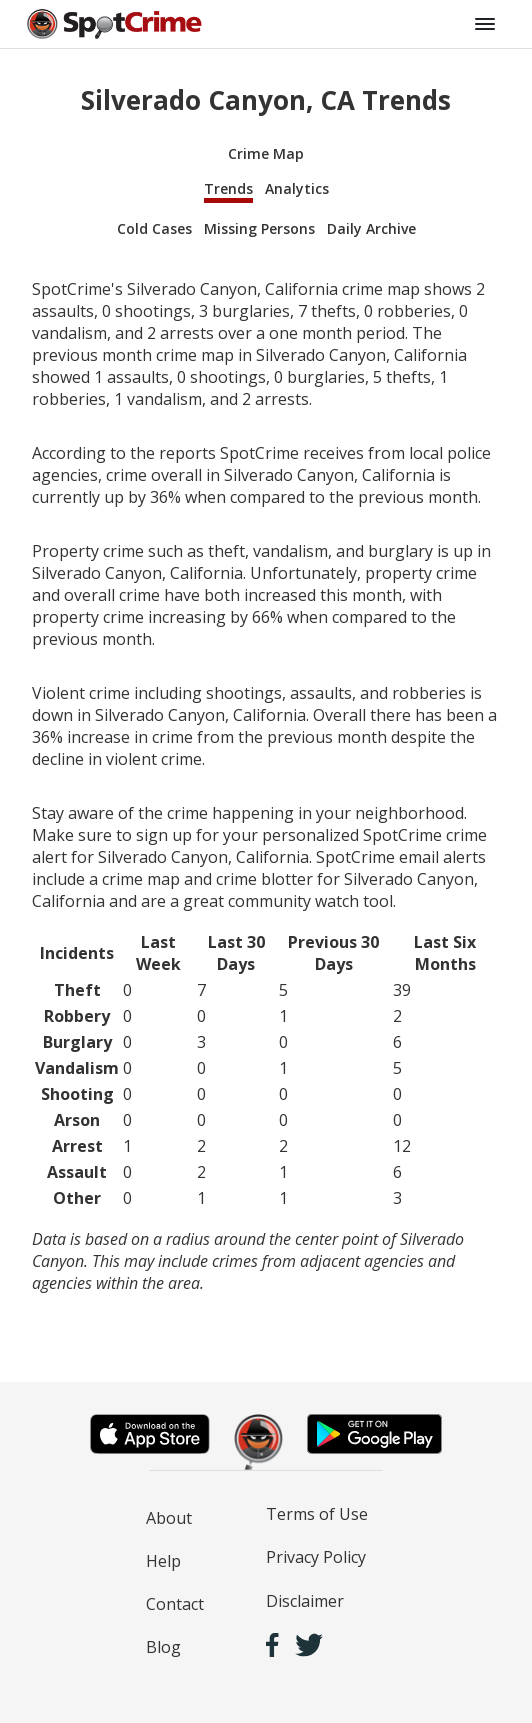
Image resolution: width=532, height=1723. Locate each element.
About (169, 1518)
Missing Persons (259, 228)
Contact (175, 1604)
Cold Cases (154, 228)
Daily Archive (371, 228)
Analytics (297, 188)
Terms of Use (317, 1514)
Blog (163, 1647)
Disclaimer (305, 1601)
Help (163, 1561)
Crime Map (266, 153)
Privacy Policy (316, 1557)
